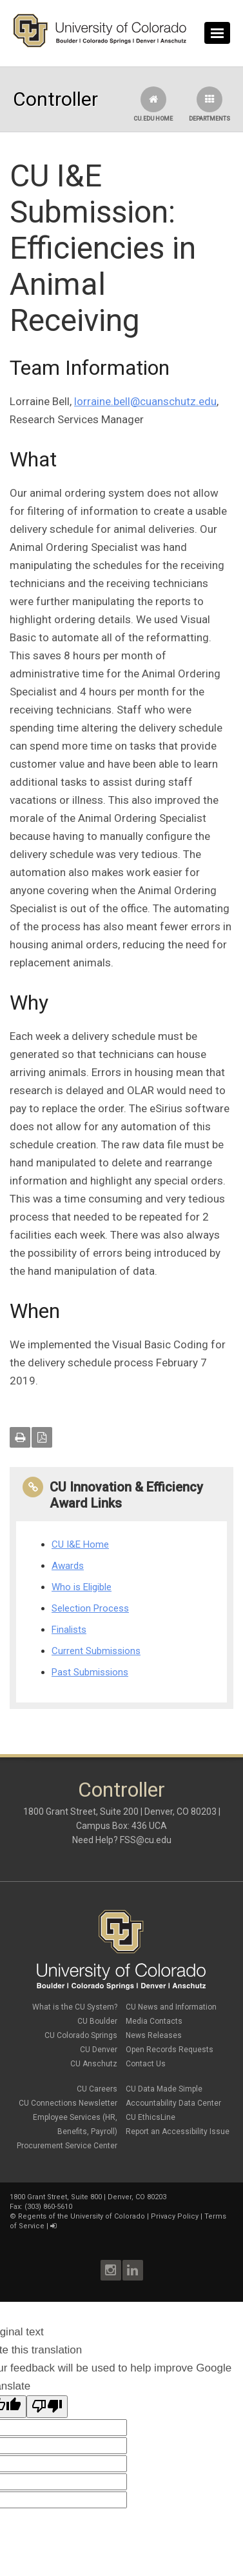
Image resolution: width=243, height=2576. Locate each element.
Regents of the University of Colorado (81, 2216)
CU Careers (97, 2088)
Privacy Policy (175, 2216)
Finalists (69, 1629)
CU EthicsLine (150, 2117)
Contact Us (146, 2063)
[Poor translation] (47, 2406)
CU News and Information (171, 2007)
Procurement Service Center (67, 2145)
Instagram (111, 2270)
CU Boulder (97, 2021)
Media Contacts (154, 2021)
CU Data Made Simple (164, 2088)
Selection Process (90, 1608)
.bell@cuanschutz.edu (164, 401)
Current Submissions (96, 1651)
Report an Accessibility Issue (177, 2131)
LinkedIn (132, 2270)
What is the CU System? (74, 2007)
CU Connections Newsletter (68, 2103)
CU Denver (98, 2049)
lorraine (92, 401)
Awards (68, 1566)
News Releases (154, 2035)
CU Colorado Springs (80, 2035)
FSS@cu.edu (145, 1840)
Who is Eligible (82, 1587)
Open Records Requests (169, 2049)
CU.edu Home (153, 104)
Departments (209, 104)
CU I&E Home (80, 1544)
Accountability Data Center (173, 2103)
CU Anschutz (93, 2063)
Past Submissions (90, 1672)
